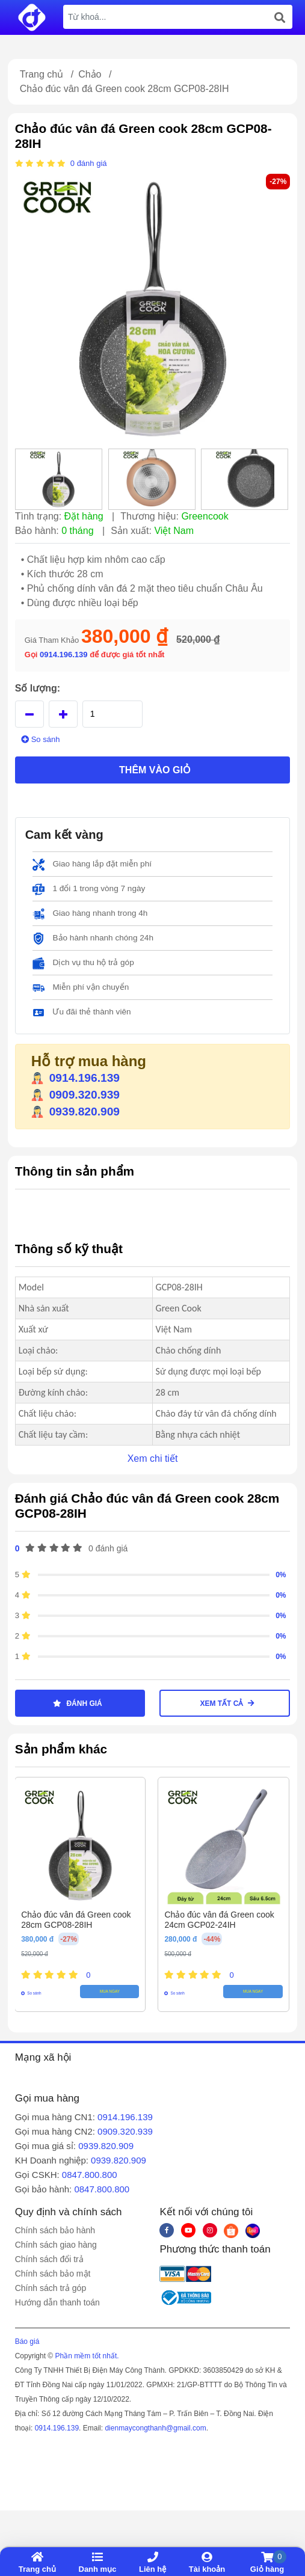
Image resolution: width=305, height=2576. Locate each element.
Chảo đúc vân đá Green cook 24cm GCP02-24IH (219, 1920)
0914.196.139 (65, 654)
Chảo (89, 74)
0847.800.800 (89, 2175)
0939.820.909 (75, 1111)
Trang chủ (42, 74)
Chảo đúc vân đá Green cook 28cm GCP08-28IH (76, 1920)
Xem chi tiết (153, 1458)
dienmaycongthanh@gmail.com (155, 2428)
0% (281, 1575)
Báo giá (27, 2341)
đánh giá (92, 163)
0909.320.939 (75, 1094)
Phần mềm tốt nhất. (87, 2356)
